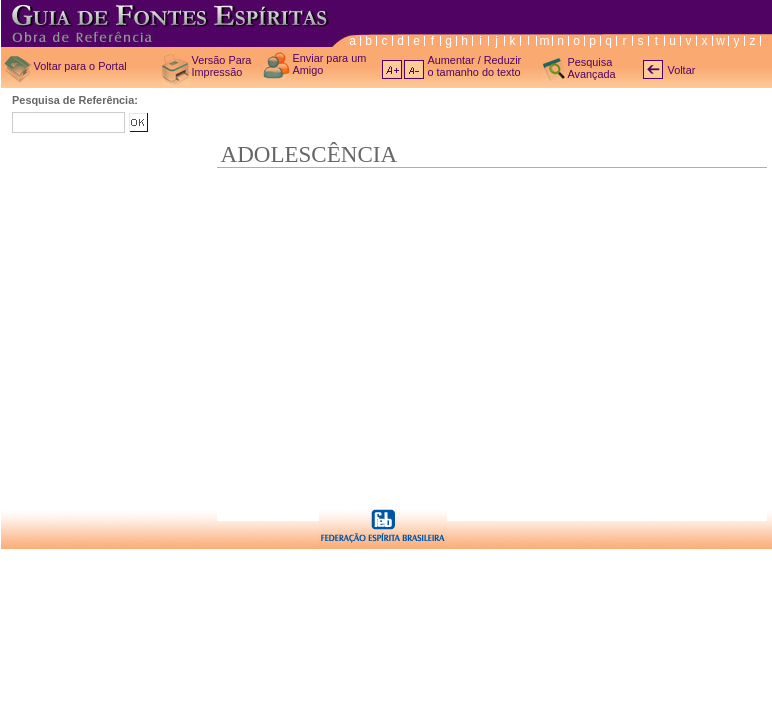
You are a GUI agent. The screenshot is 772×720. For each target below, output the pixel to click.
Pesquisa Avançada (592, 68)
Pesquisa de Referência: (75, 100)
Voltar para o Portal (80, 66)
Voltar (682, 70)
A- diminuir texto (414, 69)
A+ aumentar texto (392, 69)
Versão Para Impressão (222, 66)
